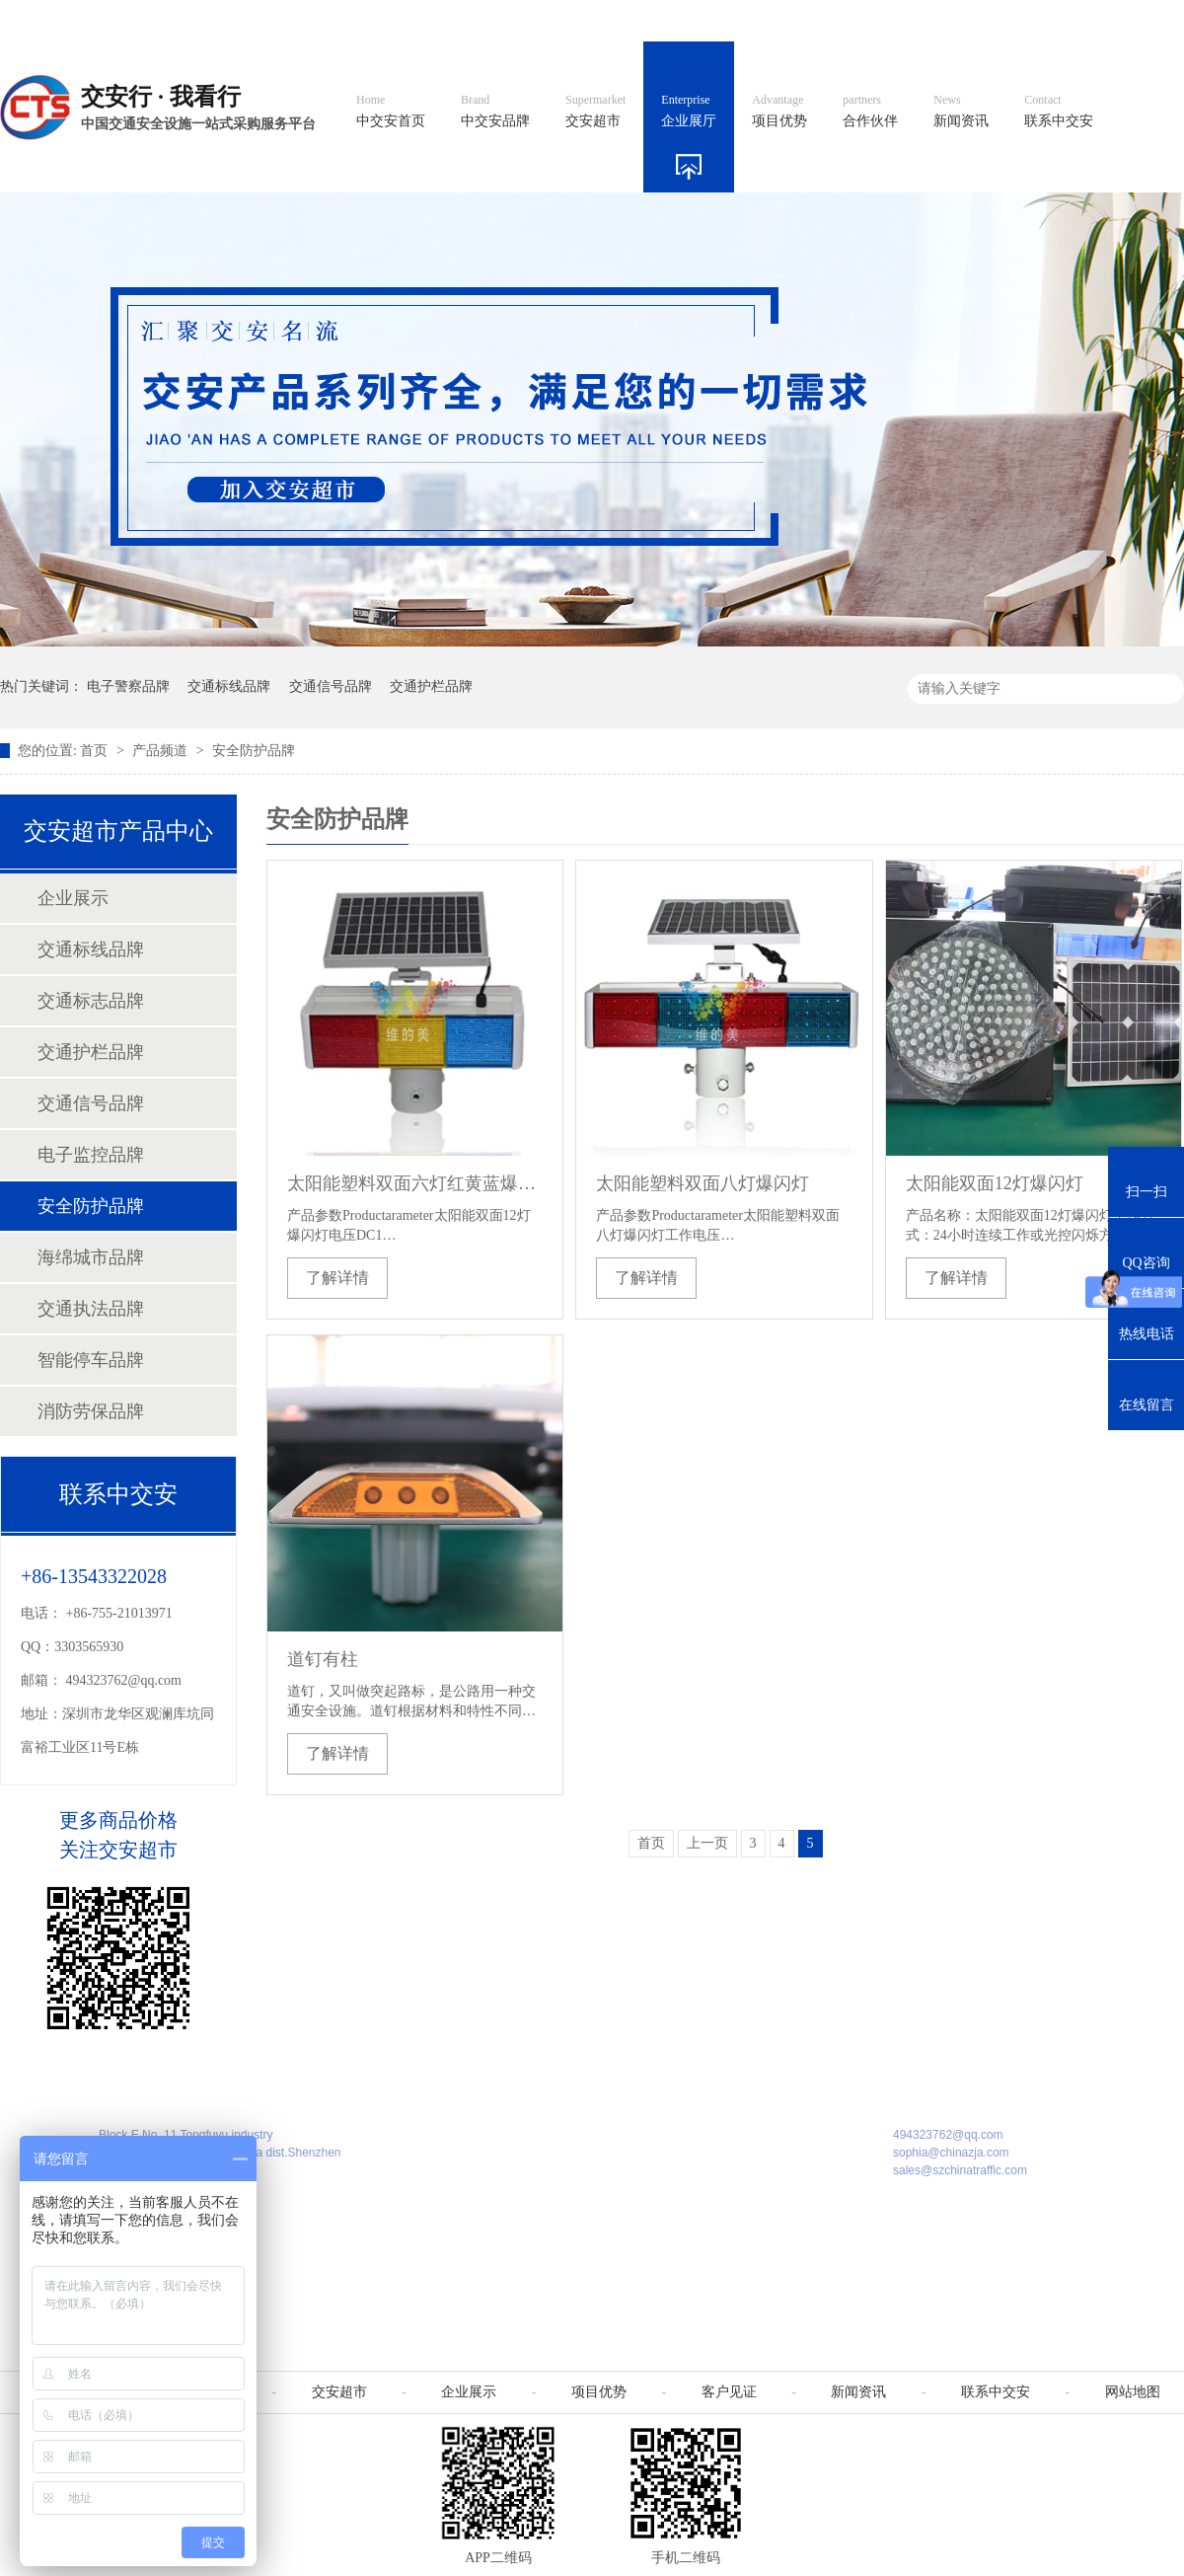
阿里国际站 (830, 20)
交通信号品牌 (330, 686)
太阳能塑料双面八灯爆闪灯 (702, 1183)
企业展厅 (688, 111)
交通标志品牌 (90, 1001)
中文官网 (648, 20)
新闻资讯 (961, 111)
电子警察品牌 (128, 686)
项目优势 (779, 111)
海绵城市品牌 (90, 1257)
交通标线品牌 (228, 686)
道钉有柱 (322, 1659)
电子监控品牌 (90, 1155)
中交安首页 (390, 111)
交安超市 (595, 111)
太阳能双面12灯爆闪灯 (994, 1183)
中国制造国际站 (945, 20)
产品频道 (161, 750)
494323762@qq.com (124, 1680)
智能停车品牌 (90, 1360)
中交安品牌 (495, 111)
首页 (95, 750)
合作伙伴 (870, 111)
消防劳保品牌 (90, 1411)
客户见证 (729, 2392)
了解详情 (337, 1277)
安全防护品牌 (253, 750)
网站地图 (1053, 20)
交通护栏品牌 (431, 686)
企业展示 (73, 898)
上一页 (707, 1843)
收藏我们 (1141, 20)
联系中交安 (1058, 111)
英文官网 (736, 20)
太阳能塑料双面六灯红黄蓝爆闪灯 (415, 1183)
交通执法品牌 (90, 1309)
